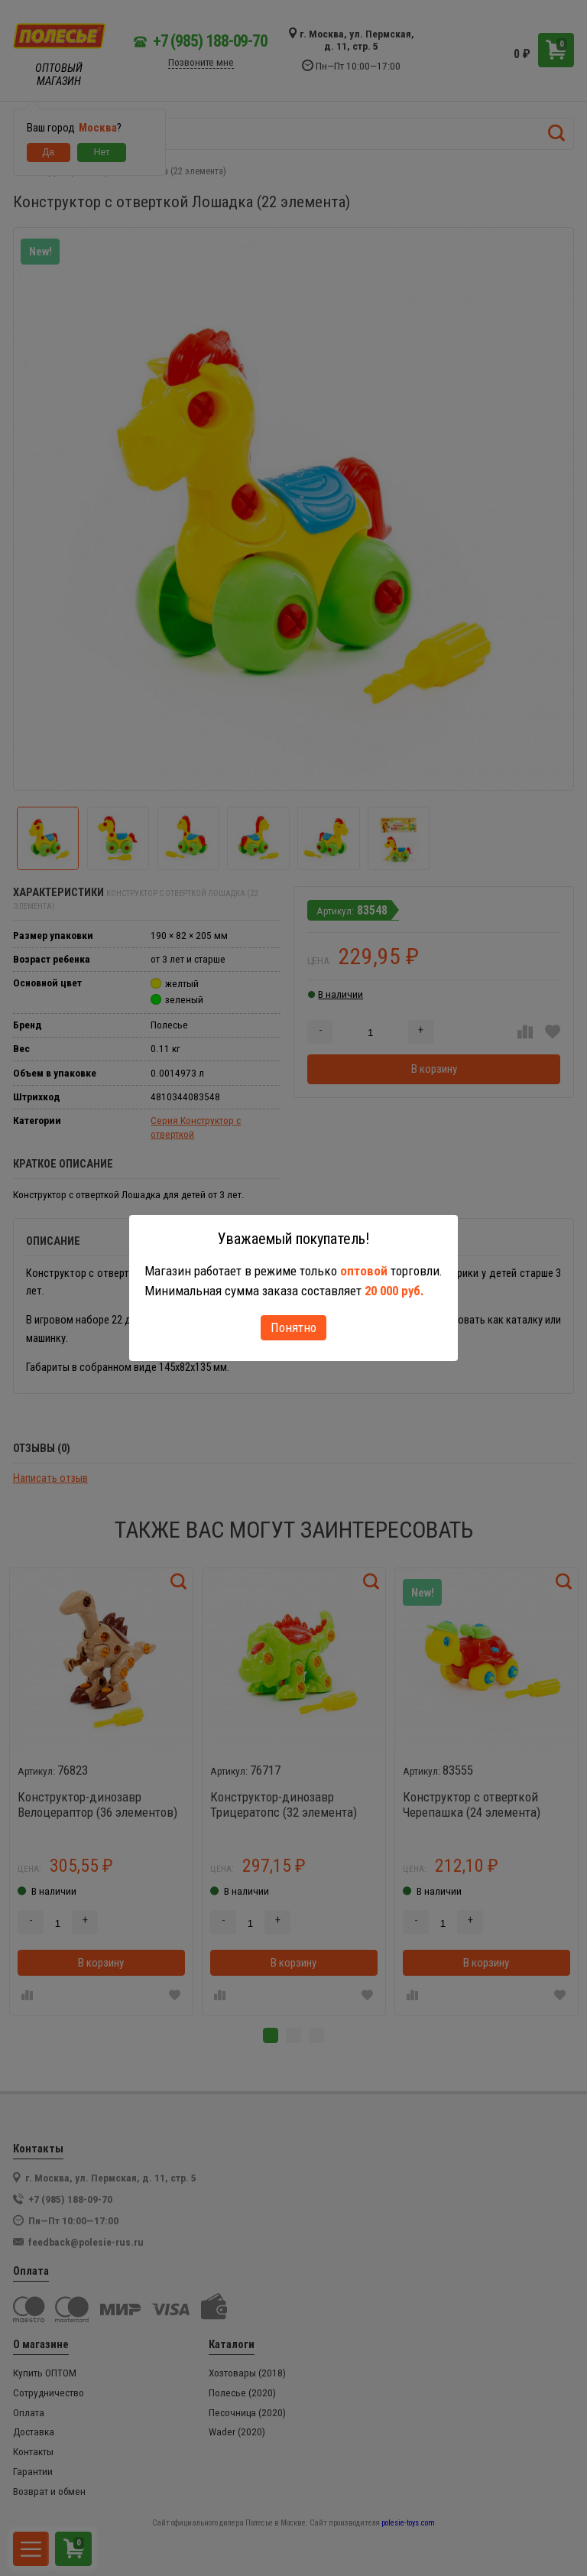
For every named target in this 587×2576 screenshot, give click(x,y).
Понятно (293, 1327)
